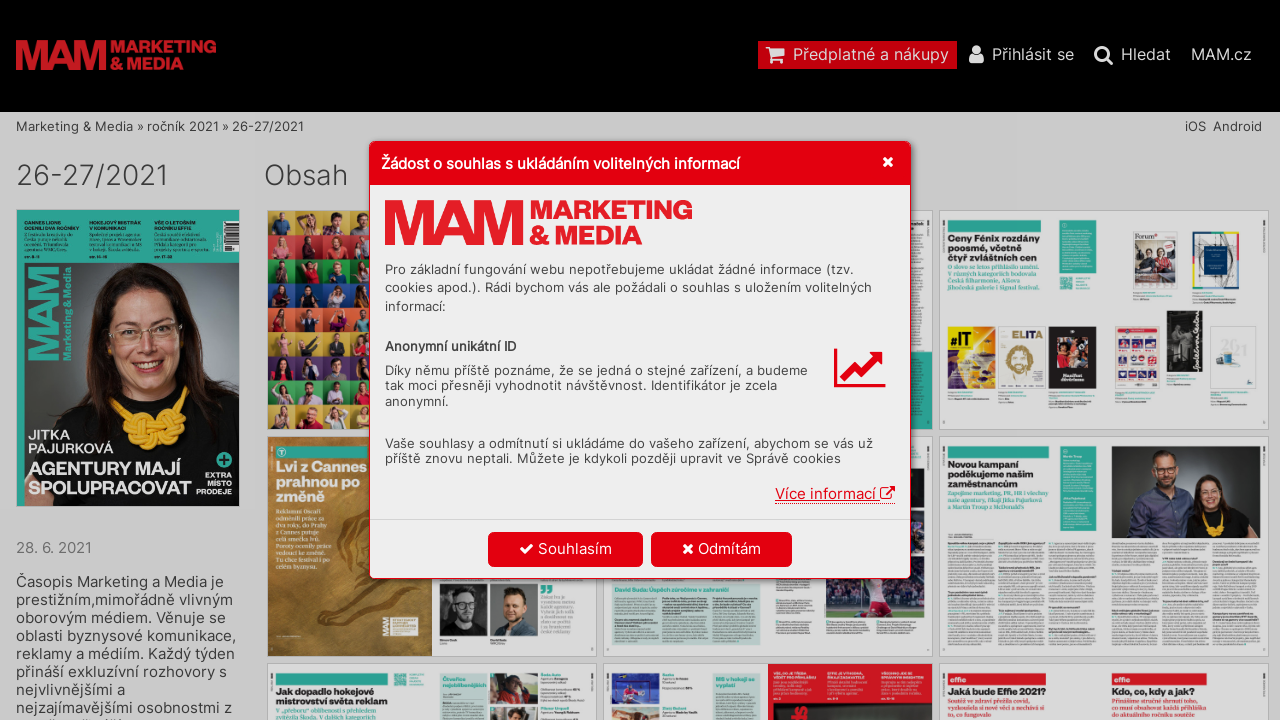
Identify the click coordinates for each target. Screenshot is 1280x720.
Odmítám (721, 548)
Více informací (835, 493)
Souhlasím (565, 548)
